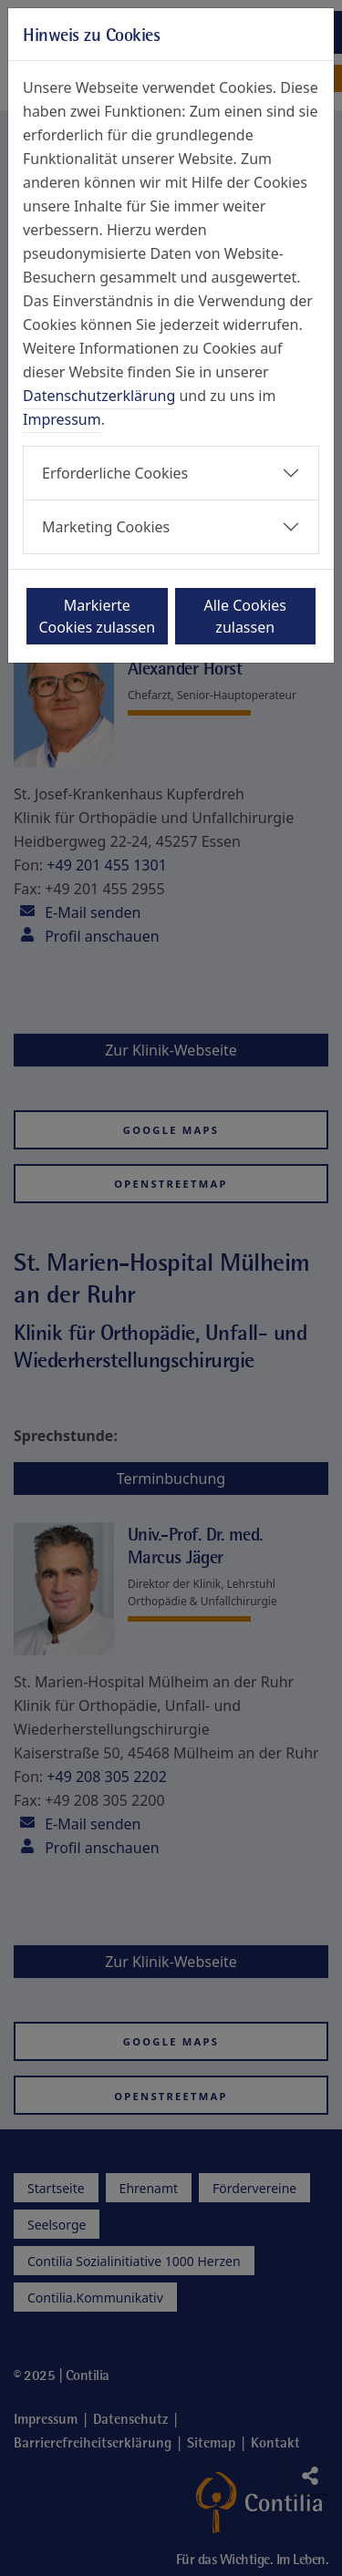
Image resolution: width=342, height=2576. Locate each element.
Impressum (62, 419)
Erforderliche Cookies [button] (115, 473)
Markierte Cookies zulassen (96, 616)
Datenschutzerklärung (99, 396)
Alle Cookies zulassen (245, 616)
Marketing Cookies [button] (106, 527)
